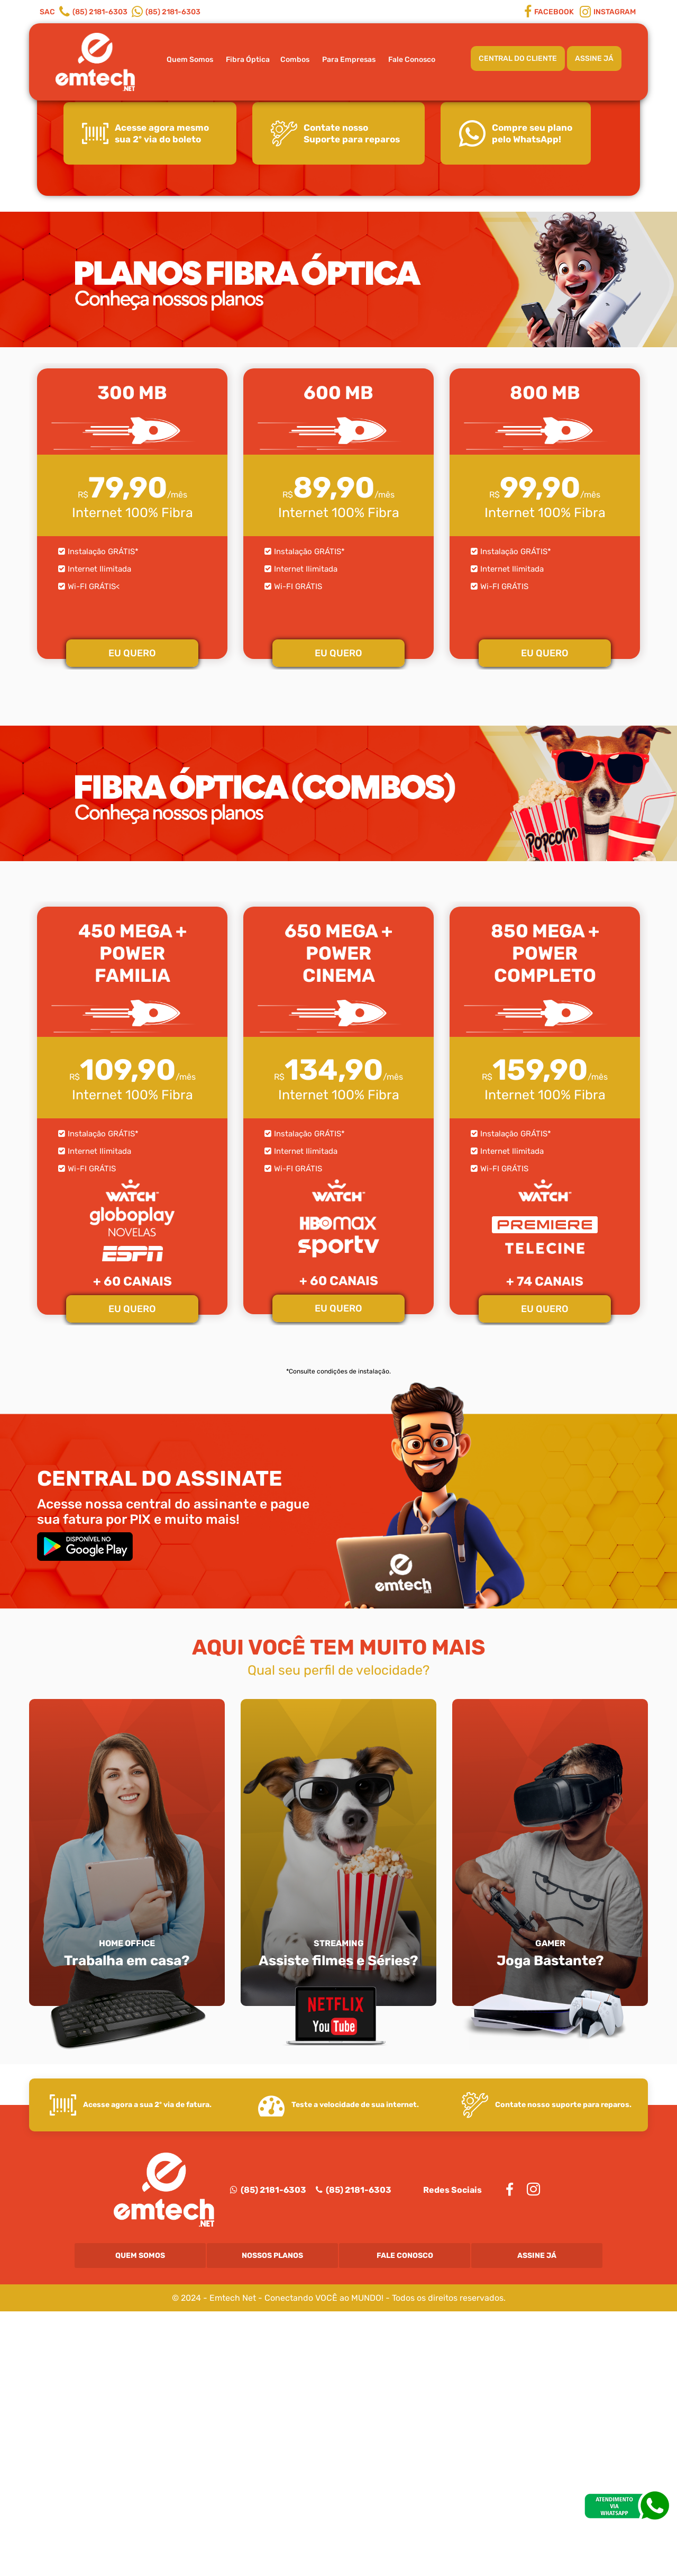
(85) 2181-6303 (268, 2455)
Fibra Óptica (248, 59)
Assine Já (536, 2520)
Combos (294, 59)
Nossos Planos (272, 2520)
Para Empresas (349, 59)
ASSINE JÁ (594, 58)
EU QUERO (132, 918)
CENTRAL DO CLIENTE (518, 58)
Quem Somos (190, 59)
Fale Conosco (411, 59)
